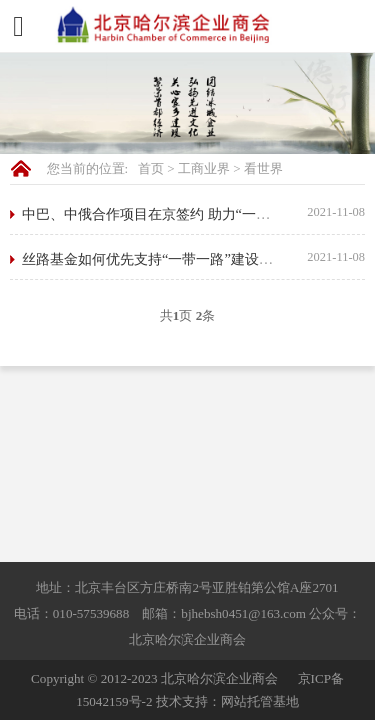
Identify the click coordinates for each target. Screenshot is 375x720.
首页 (151, 168)
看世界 (263, 168)
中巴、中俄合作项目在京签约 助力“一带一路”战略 (177, 214)
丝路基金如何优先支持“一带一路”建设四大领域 (168, 259)
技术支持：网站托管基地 (227, 701)
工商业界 (204, 168)
